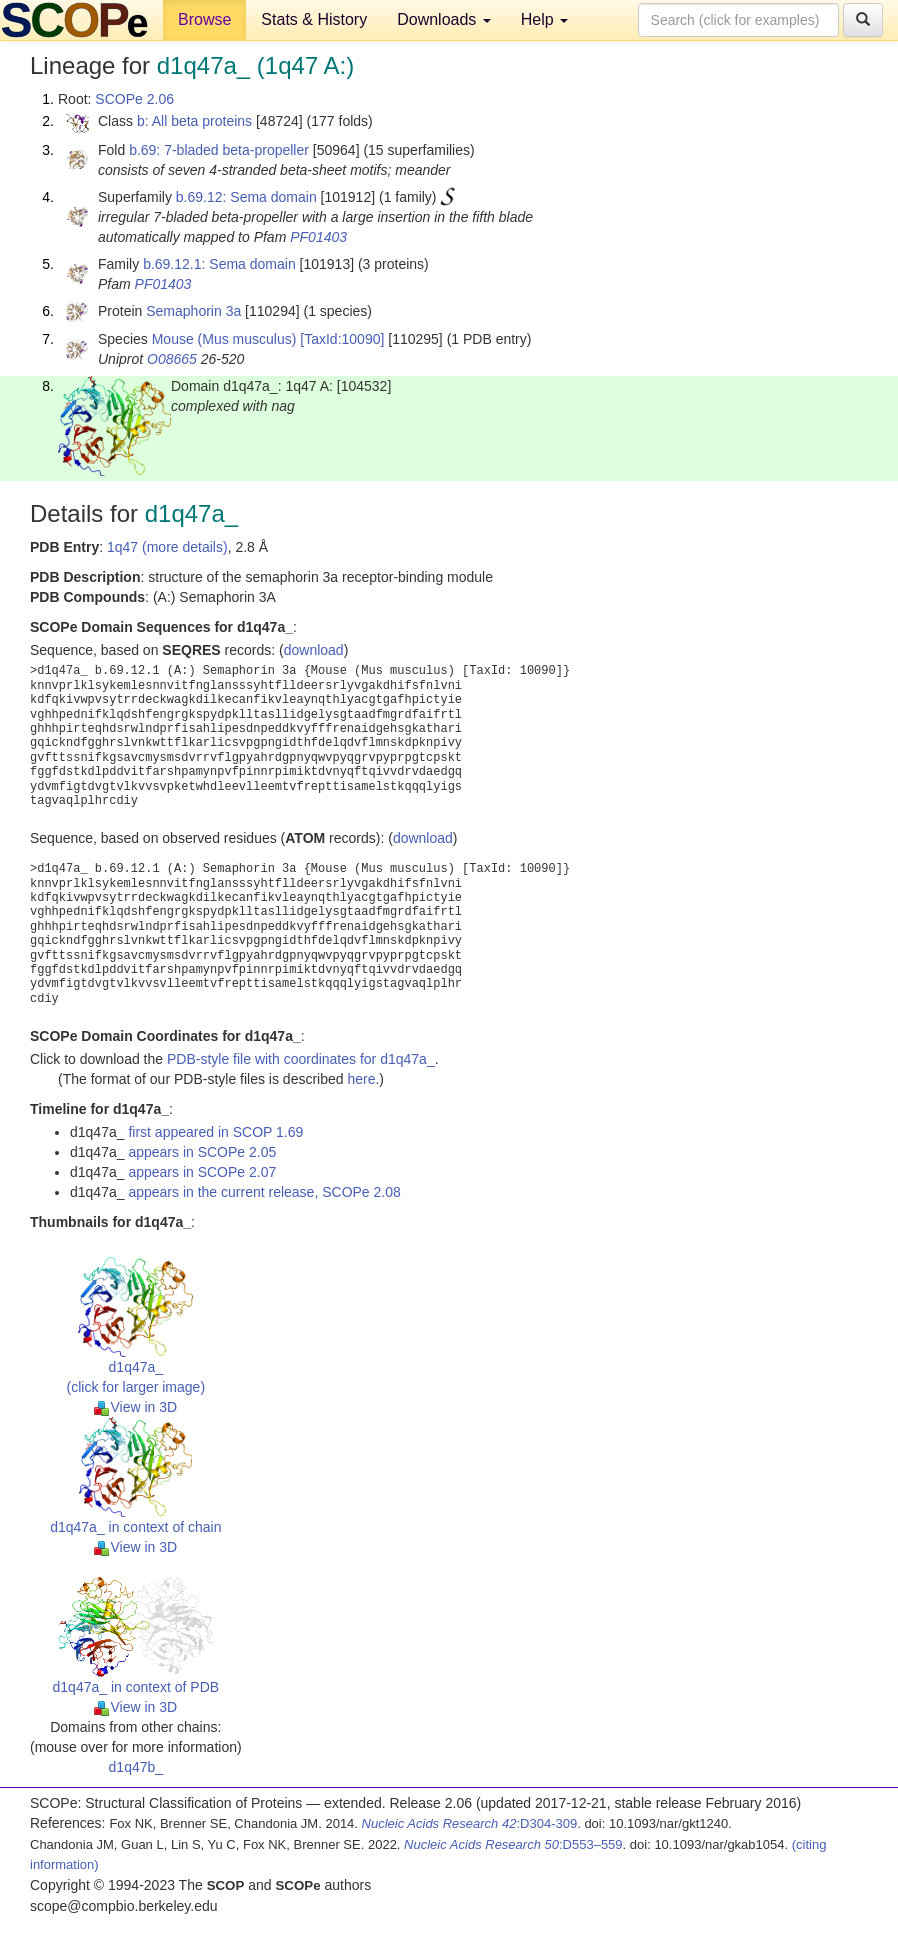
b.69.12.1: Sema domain (219, 264)
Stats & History (314, 19)
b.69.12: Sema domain (246, 197)
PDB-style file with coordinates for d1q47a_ (301, 1059)
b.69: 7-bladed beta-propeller (219, 150)
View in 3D (135, 1407)
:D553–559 (513, 1844)
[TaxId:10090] (342, 339)
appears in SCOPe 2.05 (202, 1152)
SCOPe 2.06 (134, 99)
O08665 (172, 359)
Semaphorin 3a (193, 311)
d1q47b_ (136, 1767)
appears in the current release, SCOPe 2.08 (264, 1192)
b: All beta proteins (194, 121)
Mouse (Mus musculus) (224, 339)
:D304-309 (470, 1823)
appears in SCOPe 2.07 (202, 1172)
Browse (204, 19)
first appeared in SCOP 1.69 (215, 1132)
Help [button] (544, 19)
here (361, 1079)
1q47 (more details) (167, 547)
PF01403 (318, 237)
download (314, 650)
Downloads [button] (444, 19)
